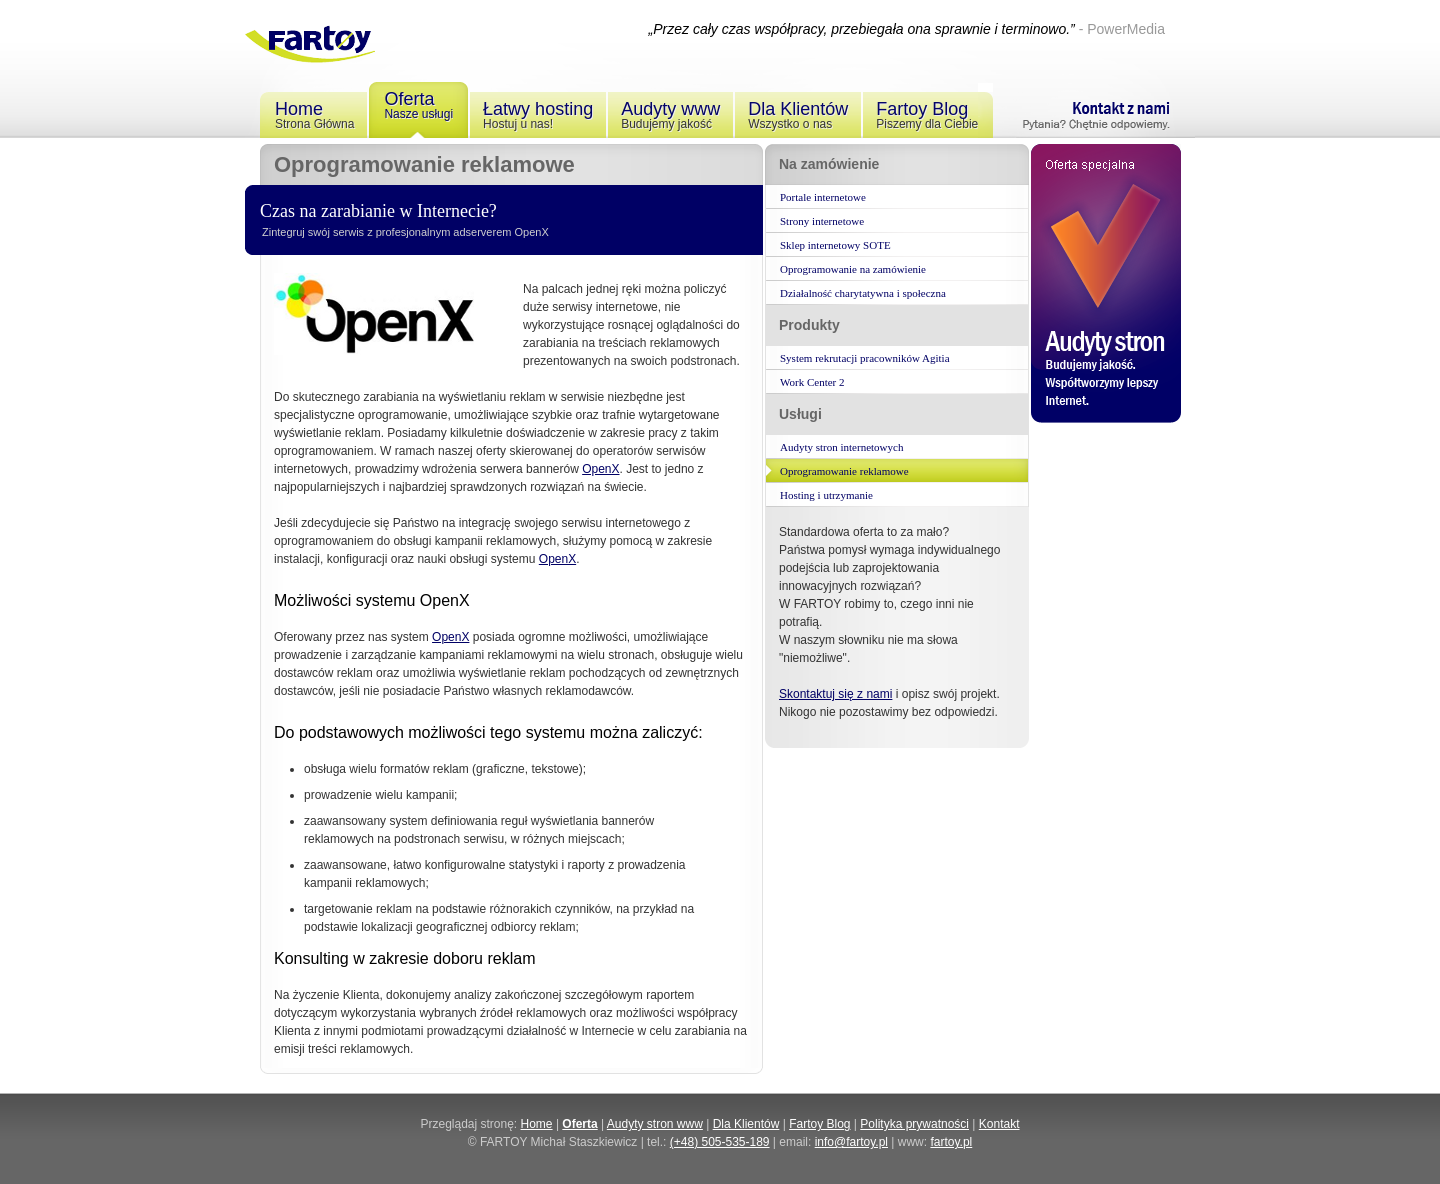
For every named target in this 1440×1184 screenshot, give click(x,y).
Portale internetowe (823, 197)
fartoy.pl (951, 1142)
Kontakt (999, 1124)
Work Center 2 (812, 382)
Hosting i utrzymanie (826, 495)
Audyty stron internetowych (841, 447)
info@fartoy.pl (851, 1142)
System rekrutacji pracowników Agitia (865, 358)
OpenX (600, 469)
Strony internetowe (822, 221)
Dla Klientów (746, 1124)
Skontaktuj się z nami (835, 694)
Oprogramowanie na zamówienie (853, 269)
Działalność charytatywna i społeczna (863, 293)
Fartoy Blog (819, 1124)
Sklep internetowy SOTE (835, 245)
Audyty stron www (655, 1124)
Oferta (579, 1124)
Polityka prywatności (914, 1124)
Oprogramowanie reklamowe (844, 471)
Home (537, 1124)
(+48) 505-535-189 (720, 1142)
